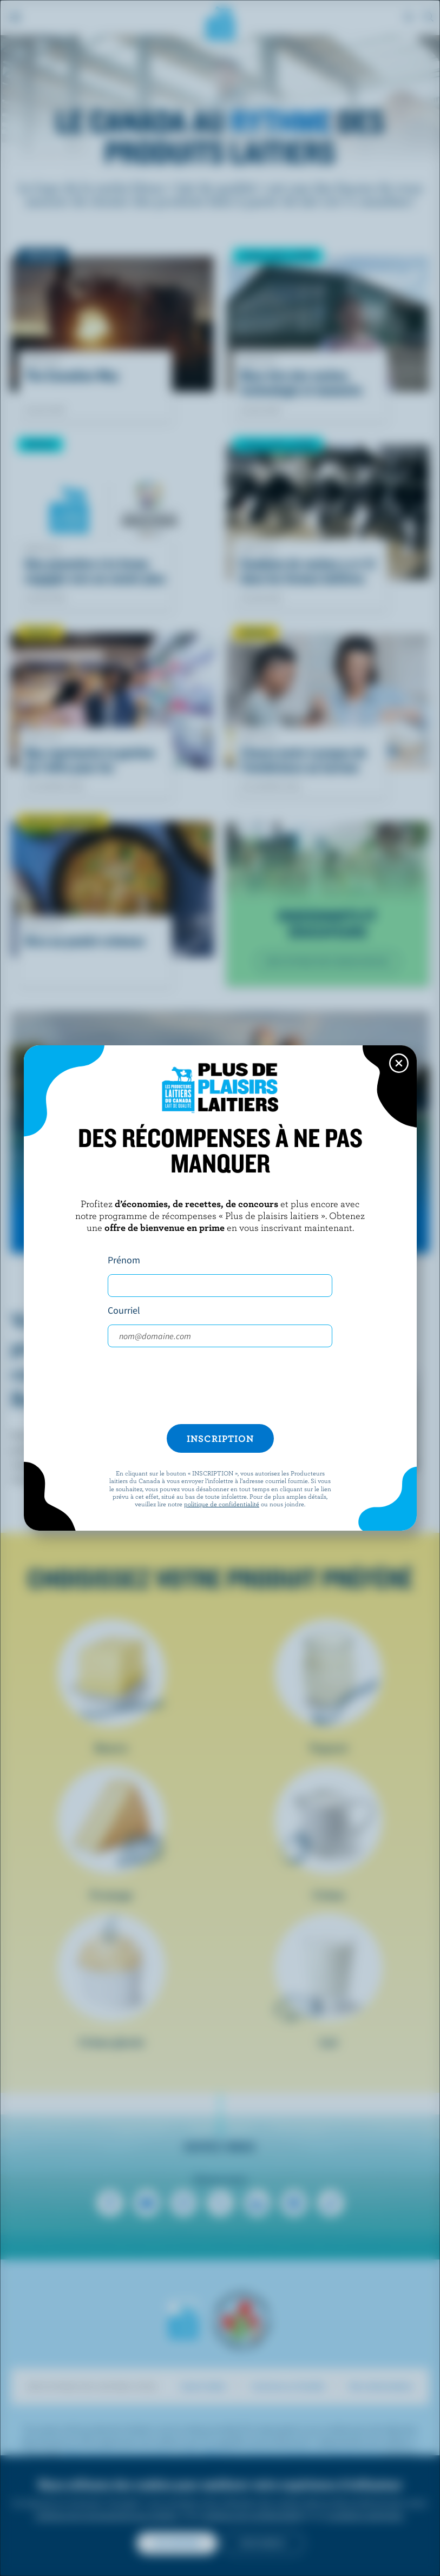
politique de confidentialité (221, 1503)
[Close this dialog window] (399, 1063)
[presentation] (220, 1386)
